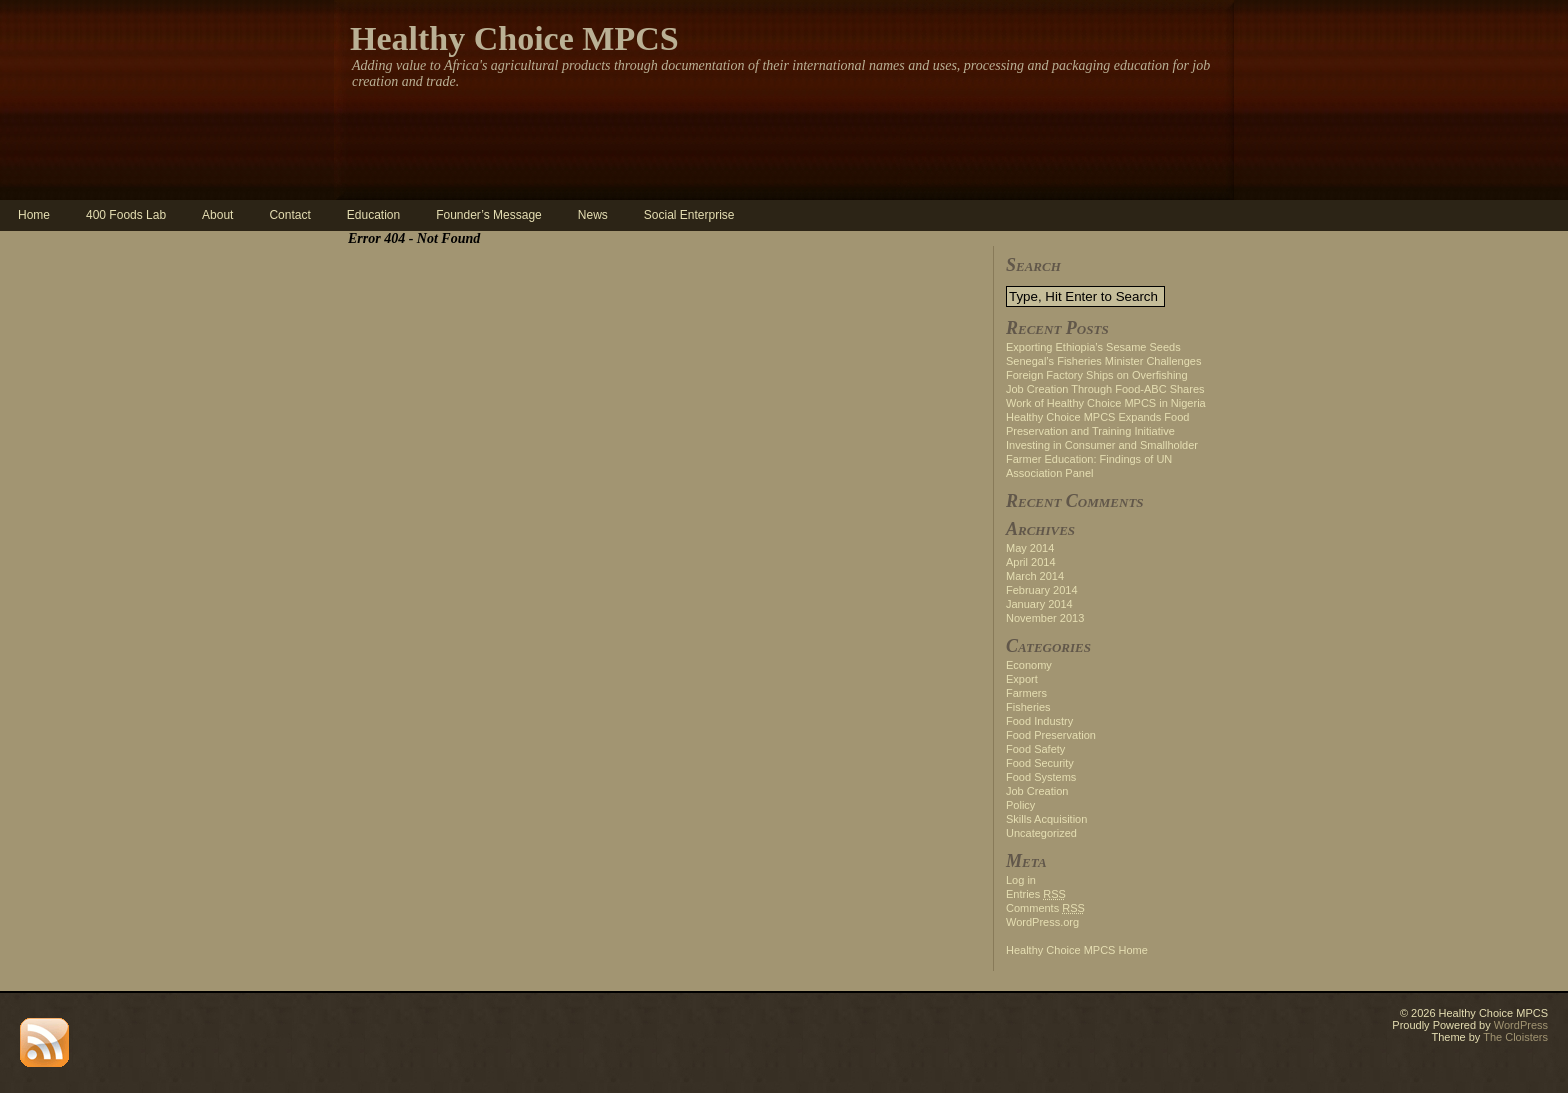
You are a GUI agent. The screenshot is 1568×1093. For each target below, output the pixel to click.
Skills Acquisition (1046, 819)
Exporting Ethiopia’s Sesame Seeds (1093, 347)
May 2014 (1030, 548)
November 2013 (1045, 618)
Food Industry (1039, 721)
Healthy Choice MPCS (514, 38)
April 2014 (1031, 562)
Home (34, 215)
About (217, 215)
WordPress (1521, 1025)
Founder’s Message (489, 215)
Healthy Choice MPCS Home (1077, 950)
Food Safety (1035, 749)
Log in (1021, 880)
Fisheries (1028, 707)
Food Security (1040, 763)
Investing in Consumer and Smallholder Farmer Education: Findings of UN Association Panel (1102, 459)
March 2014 (1035, 576)
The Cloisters (1515, 1037)
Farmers (1026, 693)
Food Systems (1041, 777)
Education (373, 215)
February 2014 (1042, 590)
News (593, 215)
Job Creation (1037, 791)
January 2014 (1039, 604)
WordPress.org (1042, 922)
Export (1022, 679)
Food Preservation (1051, 735)
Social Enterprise (689, 215)
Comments (1045, 908)
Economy (1029, 665)
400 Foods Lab (126, 215)
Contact (289, 215)
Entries (1036, 894)
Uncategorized (1041, 833)
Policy (1020, 805)
